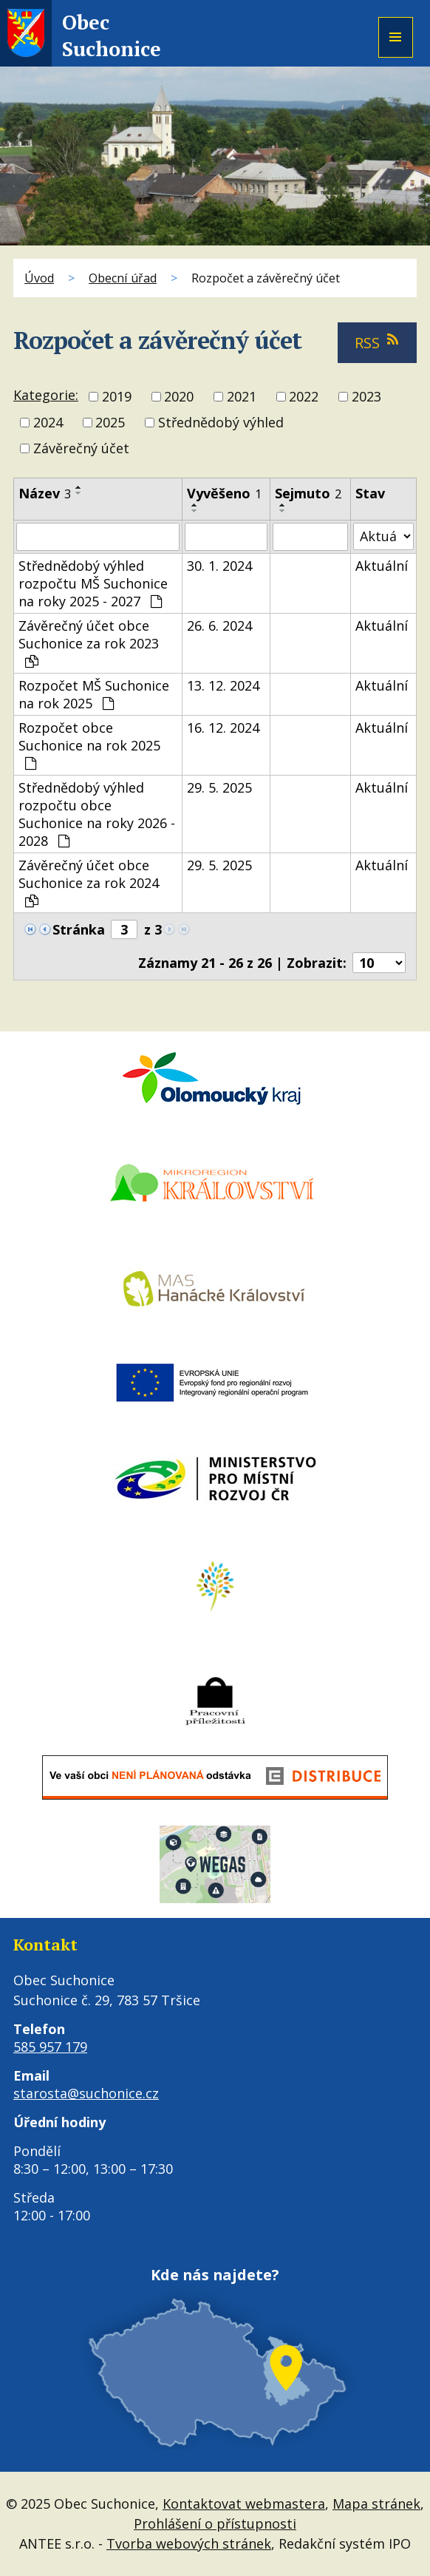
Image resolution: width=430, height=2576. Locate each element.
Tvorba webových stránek (188, 2543)
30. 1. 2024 (219, 565)
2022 (303, 396)
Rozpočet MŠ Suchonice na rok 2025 (93, 694)
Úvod (39, 278)
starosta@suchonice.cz (86, 2093)
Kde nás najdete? (215, 2275)
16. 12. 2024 (223, 727)
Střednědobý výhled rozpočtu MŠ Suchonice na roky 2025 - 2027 (93, 583)
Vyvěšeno (224, 493)
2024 (48, 422)
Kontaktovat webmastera (244, 2503)
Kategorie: (45, 395)
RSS (377, 343)
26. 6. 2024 (219, 625)
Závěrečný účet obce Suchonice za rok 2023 (88, 642)
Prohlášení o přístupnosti (215, 2523)
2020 (179, 396)
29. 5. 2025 (219, 787)
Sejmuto (308, 493)
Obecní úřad (123, 278)
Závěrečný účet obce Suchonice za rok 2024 (88, 882)
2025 (110, 422)
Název (44, 493)
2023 (366, 396)
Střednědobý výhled (221, 422)
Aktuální (381, 565)
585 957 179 (50, 2046)
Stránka (78, 929)
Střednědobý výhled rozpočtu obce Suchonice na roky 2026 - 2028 (96, 814)
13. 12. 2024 (223, 685)
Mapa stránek (376, 2503)
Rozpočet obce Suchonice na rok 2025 (89, 744)
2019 (117, 396)
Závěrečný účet (81, 449)
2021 (241, 396)
